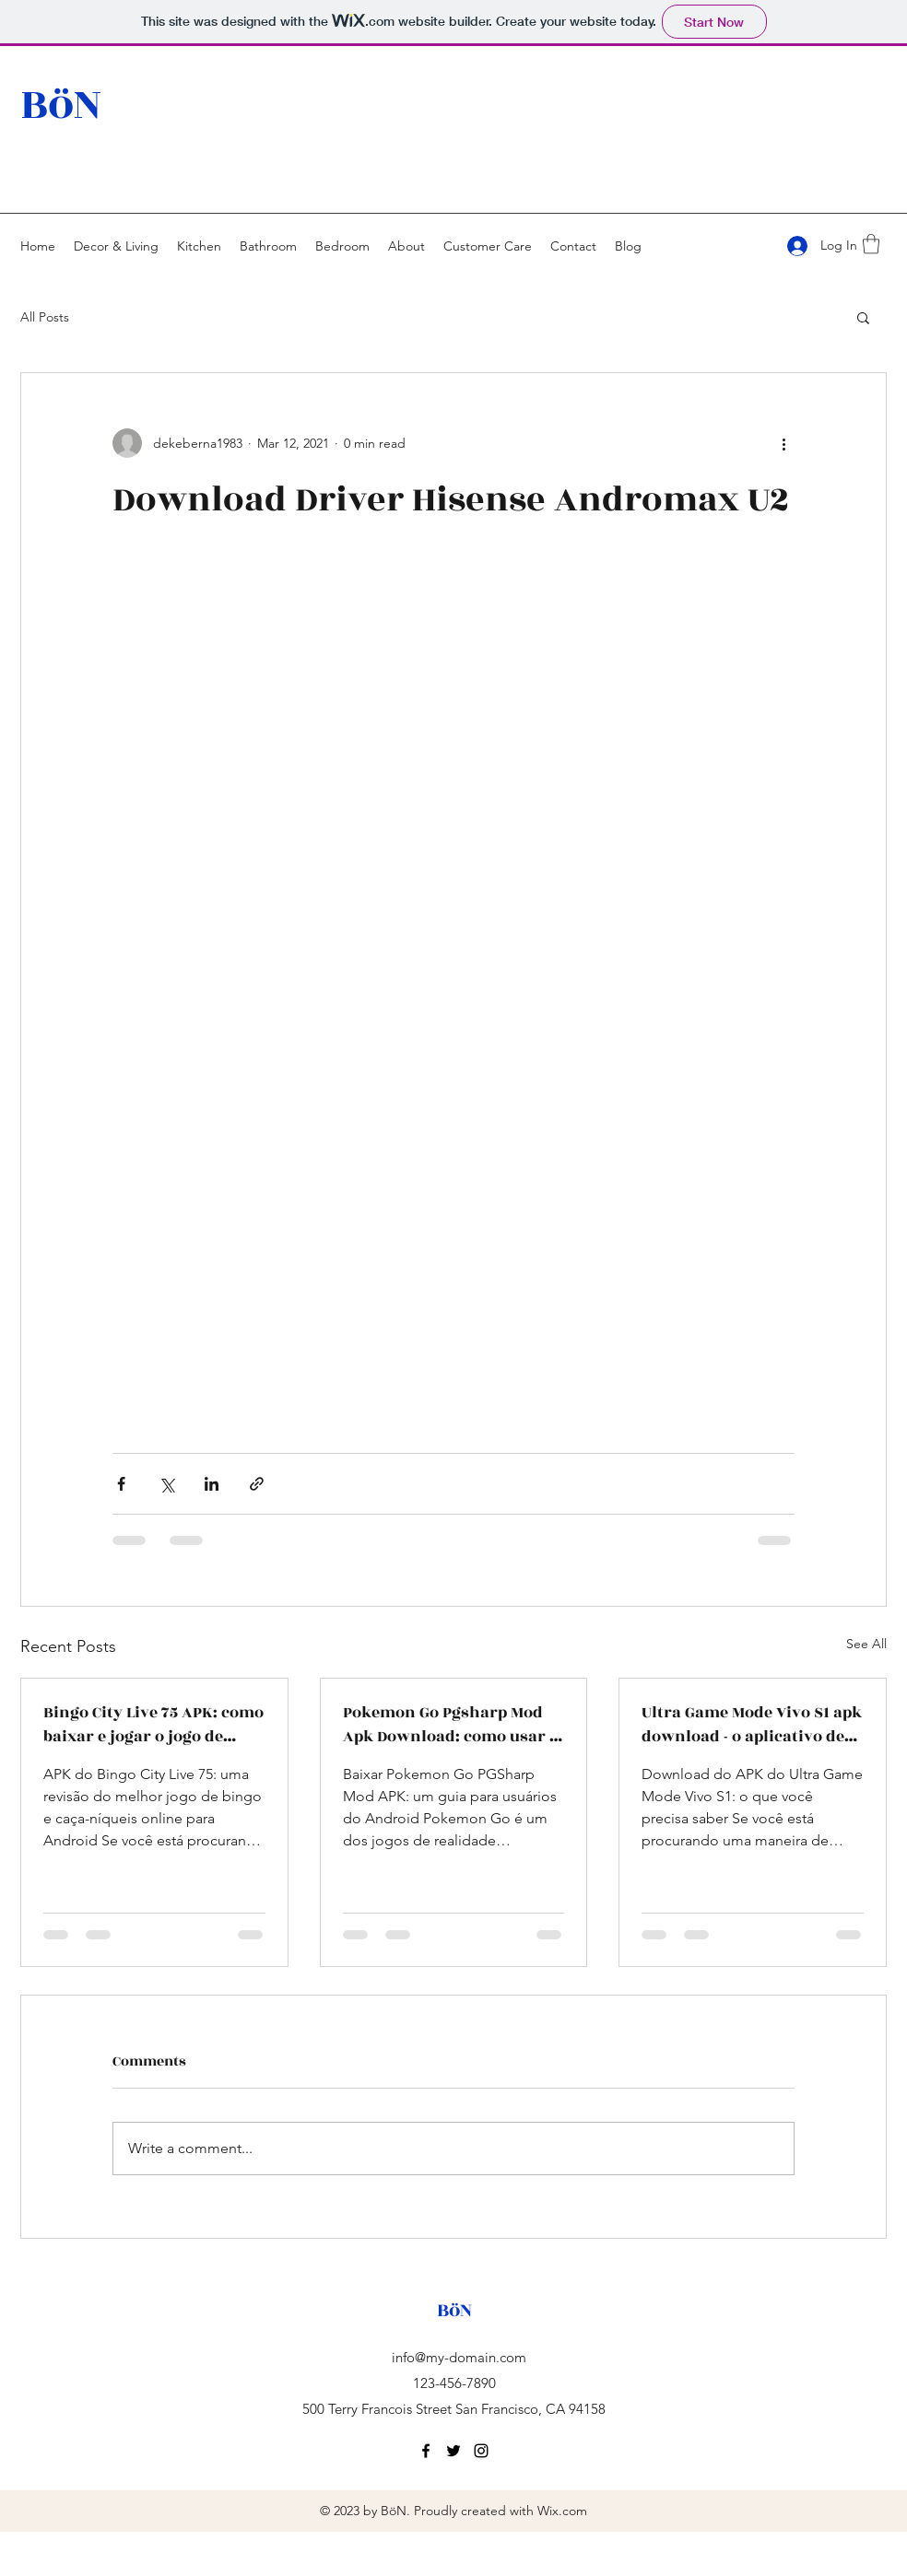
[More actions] (783, 443)
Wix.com (562, 2510)
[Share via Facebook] (121, 1484)
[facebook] (426, 2450)
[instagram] (481, 2450)
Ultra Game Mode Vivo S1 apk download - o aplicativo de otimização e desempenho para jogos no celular (752, 1725)
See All (866, 1643)
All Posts (44, 317)
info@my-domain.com (459, 2357)
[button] (871, 243)
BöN (60, 104)
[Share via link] (256, 1484)
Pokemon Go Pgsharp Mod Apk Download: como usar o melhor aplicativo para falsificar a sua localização (451, 1725)
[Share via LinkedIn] (211, 1484)
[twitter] (453, 2450)
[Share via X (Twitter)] (166, 1484)
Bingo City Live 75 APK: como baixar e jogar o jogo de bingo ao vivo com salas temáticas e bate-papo (153, 1725)
